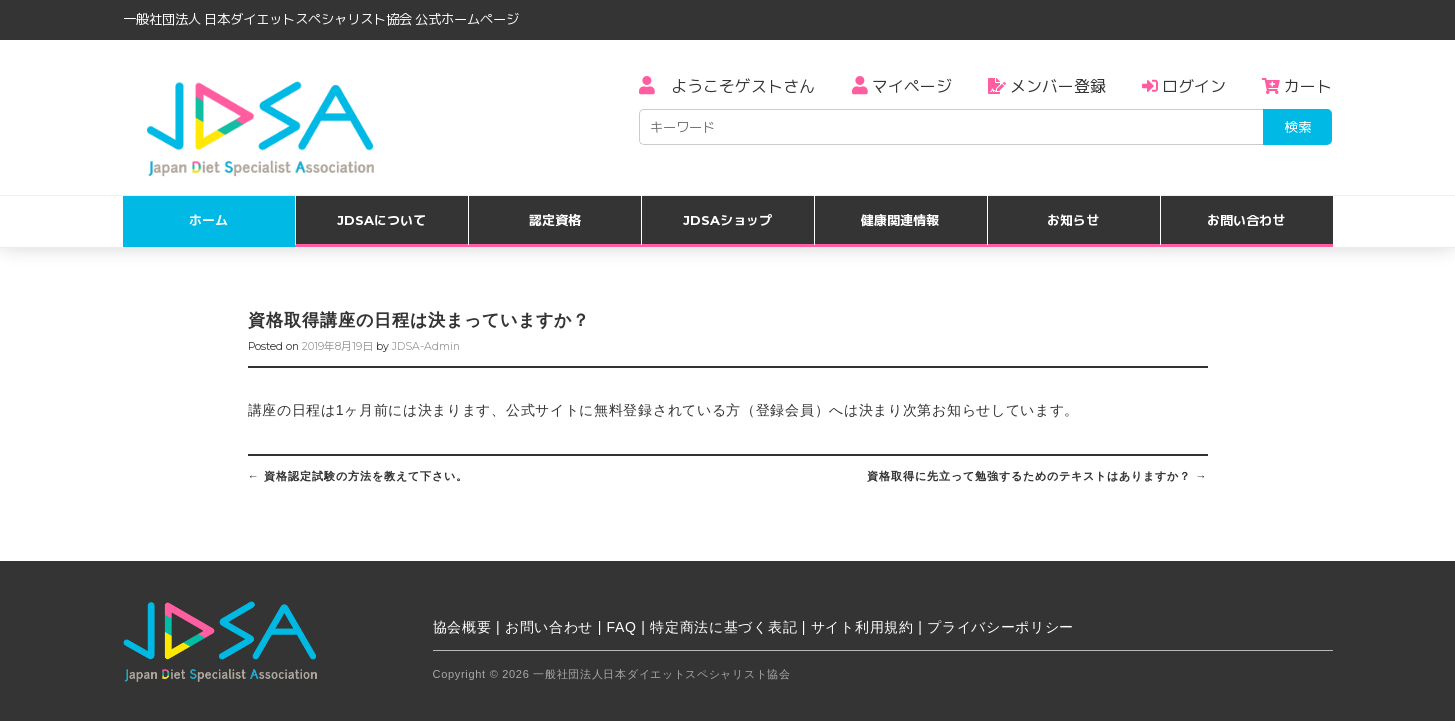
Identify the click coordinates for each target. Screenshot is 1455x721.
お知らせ (1073, 220)
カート (1297, 86)
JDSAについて (381, 220)
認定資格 (555, 220)
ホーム (208, 220)
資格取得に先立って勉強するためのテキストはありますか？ (1037, 476)
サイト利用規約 (862, 627)
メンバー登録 (1047, 86)
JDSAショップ (727, 220)
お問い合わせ (1246, 220)
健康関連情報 (900, 220)
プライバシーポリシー (1000, 627)
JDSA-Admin (426, 346)
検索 (1298, 127)
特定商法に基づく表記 (723, 627)
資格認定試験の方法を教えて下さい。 (358, 476)
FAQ (622, 627)
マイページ (902, 86)
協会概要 (462, 627)
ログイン (1184, 86)
